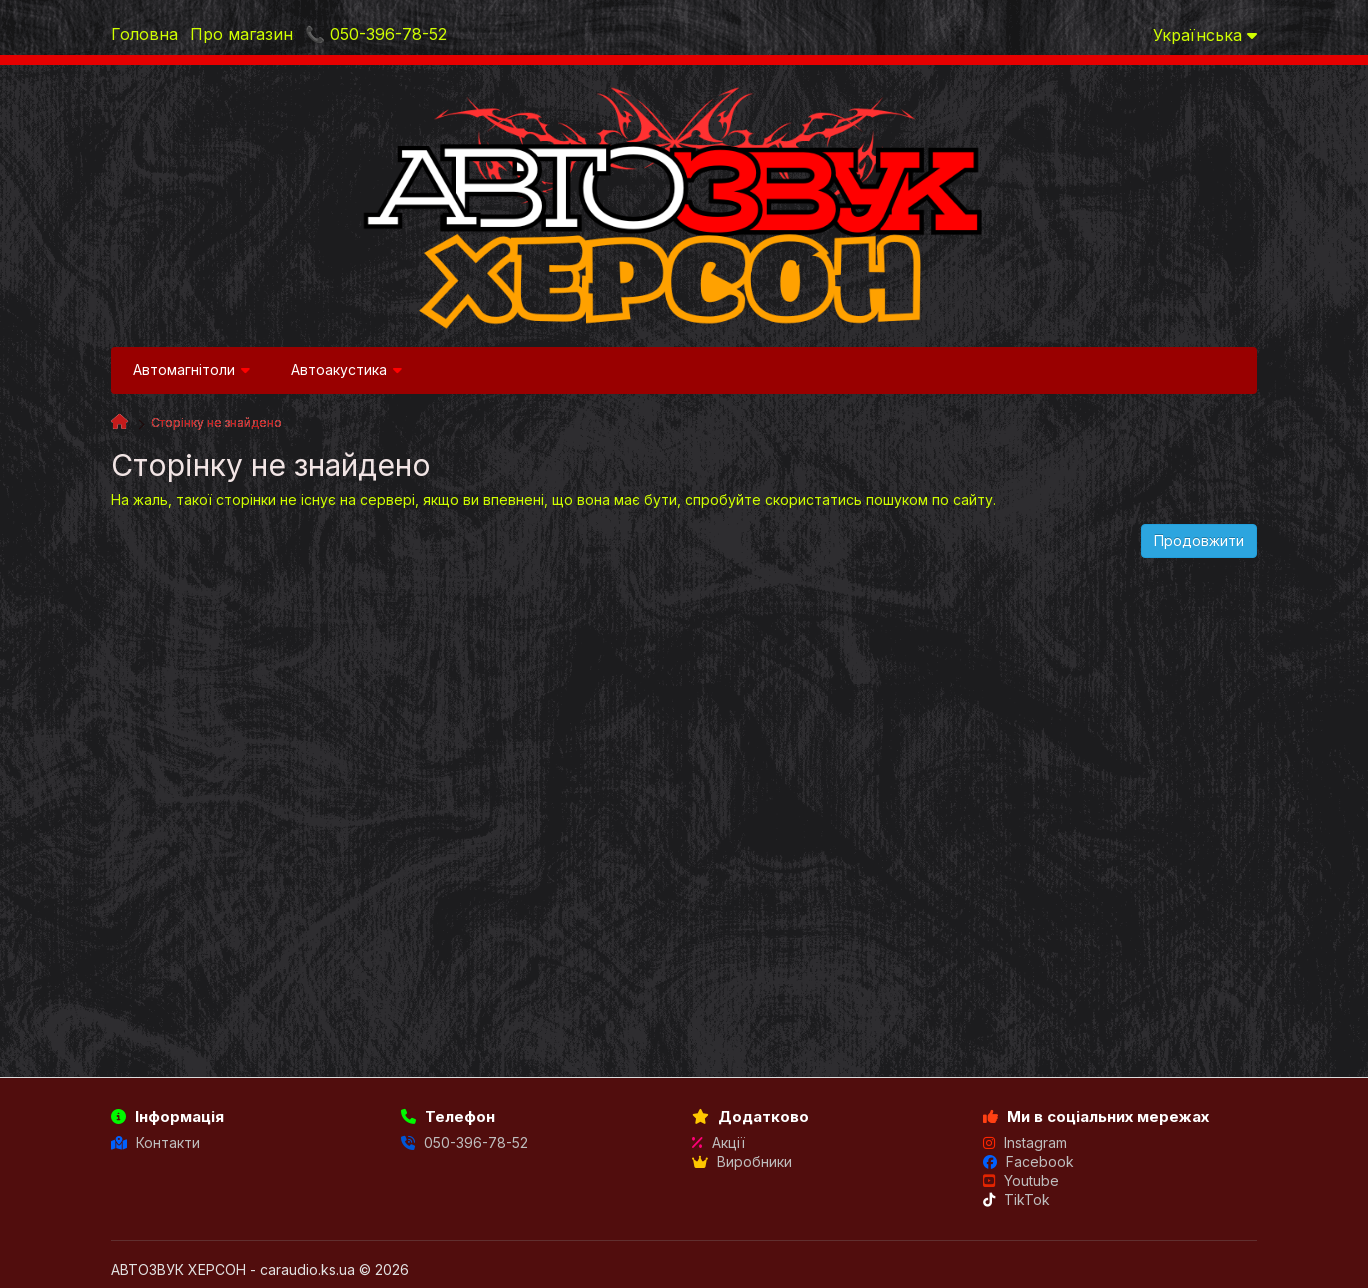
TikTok (1016, 1199)
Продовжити (1199, 540)
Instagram (1025, 1142)
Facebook (1028, 1161)
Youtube (1021, 1180)
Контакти (155, 1142)
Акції (718, 1142)
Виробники (742, 1161)
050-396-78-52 (464, 1142)
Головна (144, 34)
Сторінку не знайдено (216, 422)
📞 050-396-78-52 (376, 34)
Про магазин (241, 34)
